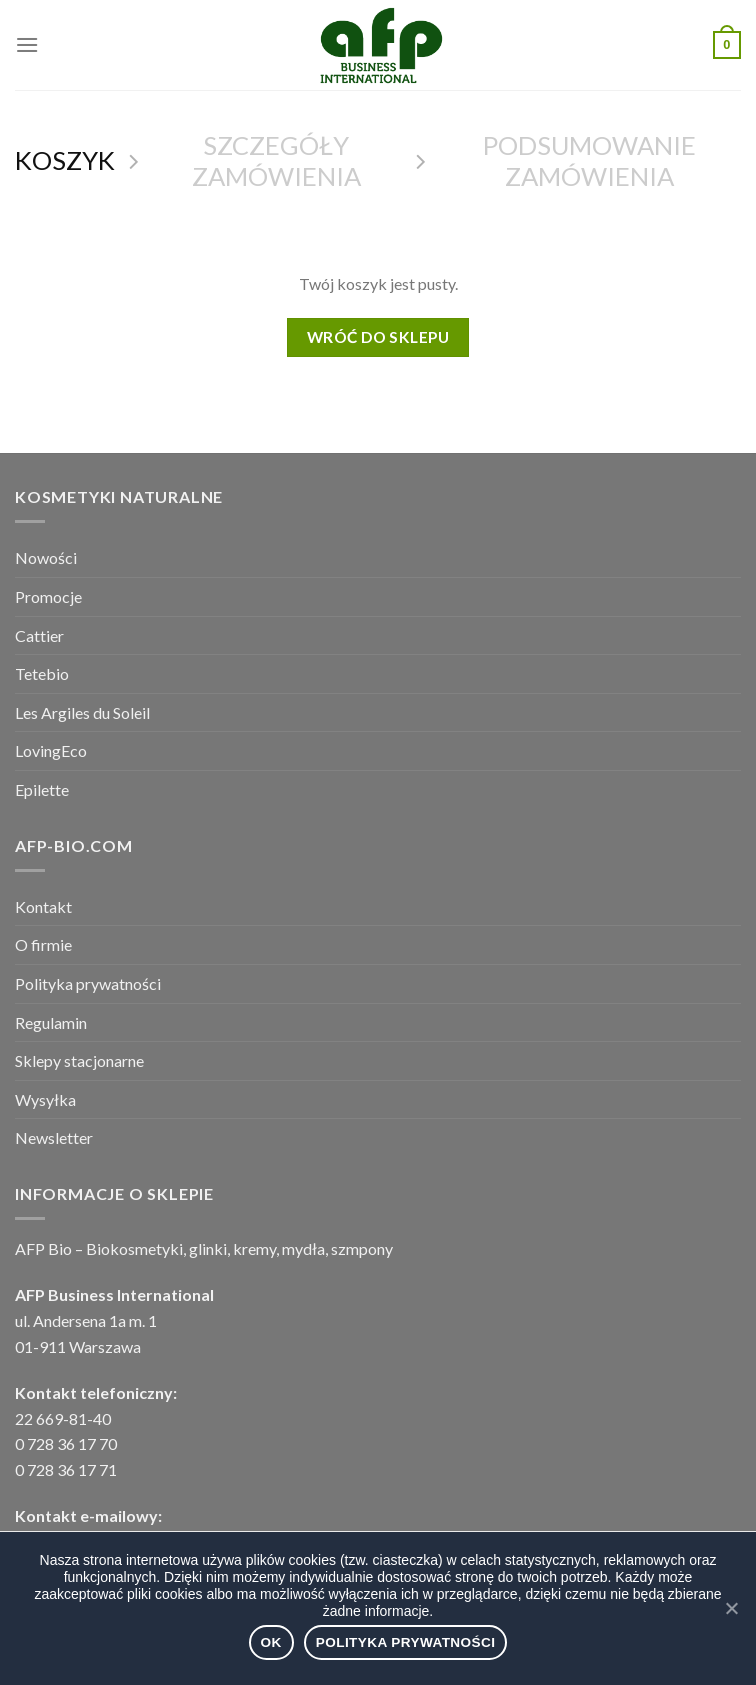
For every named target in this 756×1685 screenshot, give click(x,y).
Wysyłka (45, 1099)
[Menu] (27, 44)
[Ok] (731, 1608)
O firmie (43, 944)
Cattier (39, 635)
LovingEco (51, 750)
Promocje (48, 596)
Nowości (46, 557)
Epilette (42, 789)
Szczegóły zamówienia (276, 160)
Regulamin (51, 1022)
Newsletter (54, 1137)
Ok (271, 1642)
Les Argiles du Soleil (82, 712)
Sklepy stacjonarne (79, 1060)
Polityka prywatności (88, 983)
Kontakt (43, 906)
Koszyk (65, 160)
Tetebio (42, 673)
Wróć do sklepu (378, 337)
